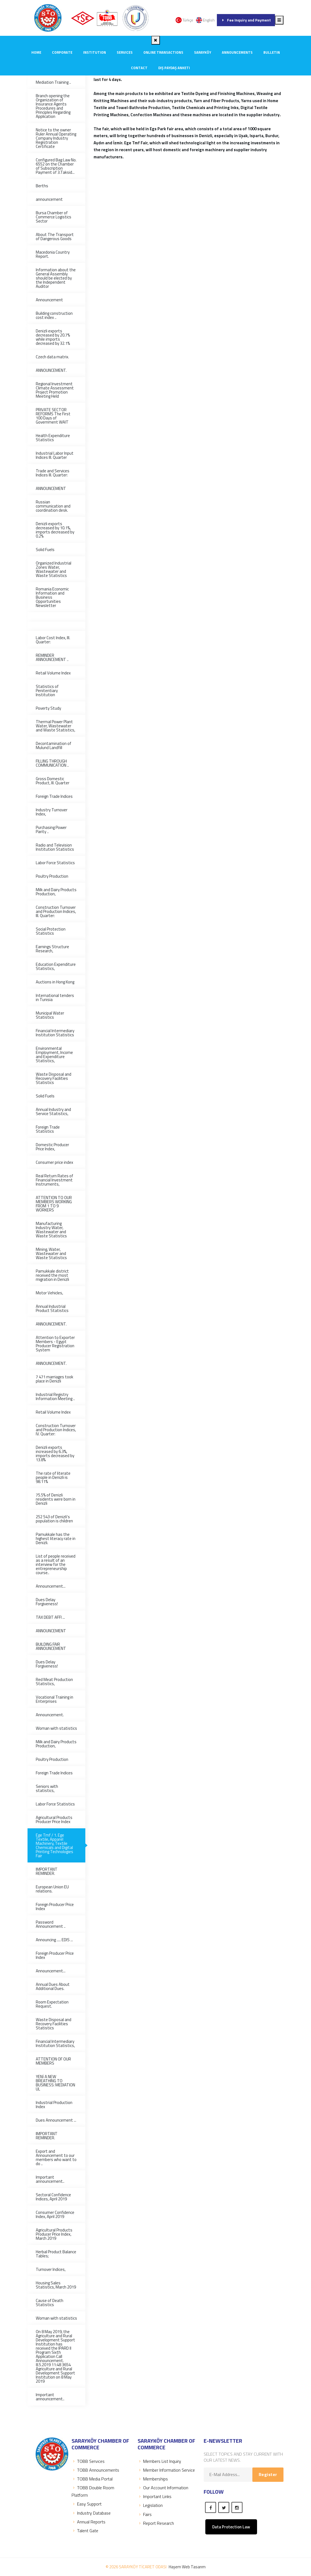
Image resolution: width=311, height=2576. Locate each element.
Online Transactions (163, 52)
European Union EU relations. (52, 1889)
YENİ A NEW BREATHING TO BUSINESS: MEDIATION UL (55, 2082)
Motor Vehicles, (49, 1293)
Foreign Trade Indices (54, 796)
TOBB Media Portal (92, 2478)
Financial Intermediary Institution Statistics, (55, 2043)
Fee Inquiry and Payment (246, 20)
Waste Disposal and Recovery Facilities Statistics (53, 1078)
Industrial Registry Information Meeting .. (55, 1396)
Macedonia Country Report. (53, 254)
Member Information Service (166, 2470)
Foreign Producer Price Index (55, 1906)
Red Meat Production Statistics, (54, 1681)
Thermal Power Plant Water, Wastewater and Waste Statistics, (55, 725)
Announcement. (50, 1715)
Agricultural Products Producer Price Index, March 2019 (54, 2234)
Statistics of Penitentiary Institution (47, 690)
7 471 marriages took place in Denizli (54, 1379)
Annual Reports (88, 2521)
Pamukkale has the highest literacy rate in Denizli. (55, 1538)
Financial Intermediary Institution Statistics (55, 1032)
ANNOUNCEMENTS (237, 52)
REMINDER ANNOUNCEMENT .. (52, 657)
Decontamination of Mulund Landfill (53, 745)
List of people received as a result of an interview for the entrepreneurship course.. (55, 1564)
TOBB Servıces (88, 2461)
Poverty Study (48, 708)
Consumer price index (54, 1162)
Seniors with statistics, (47, 1788)
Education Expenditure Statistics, (56, 966)
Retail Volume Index (53, 673)
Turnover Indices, (51, 2269)
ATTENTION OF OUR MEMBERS (53, 2061)
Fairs (145, 2514)
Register (268, 2474)
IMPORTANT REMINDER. (47, 1871)
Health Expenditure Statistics (53, 437)
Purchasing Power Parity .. (51, 829)
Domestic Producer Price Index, (52, 1146)
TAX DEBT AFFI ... (50, 1617)
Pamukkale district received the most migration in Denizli (52, 1275)
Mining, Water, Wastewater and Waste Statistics (51, 1253)
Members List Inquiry (159, 2461)
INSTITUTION (94, 52)
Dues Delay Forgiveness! (47, 1601)
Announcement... (51, 1586)
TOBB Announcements (95, 2470)
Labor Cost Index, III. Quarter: (53, 639)
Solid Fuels (45, 549)
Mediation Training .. (53, 82)
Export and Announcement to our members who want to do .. (56, 2157)
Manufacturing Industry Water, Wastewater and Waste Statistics (51, 1229)
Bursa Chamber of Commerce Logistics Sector (53, 217)
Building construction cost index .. (54, 315)
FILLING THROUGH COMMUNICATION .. (52, 763)
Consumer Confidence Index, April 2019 (55, 2214)
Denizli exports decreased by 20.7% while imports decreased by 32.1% (53, 337)
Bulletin (271, 52)
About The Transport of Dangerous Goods (55, 236)
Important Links (154, 2496)
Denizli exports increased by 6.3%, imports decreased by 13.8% (55, 1453)
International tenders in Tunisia (55, 997)
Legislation (150, 2505)
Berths (42, 186)
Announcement (49, 300)
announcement (49, 199)
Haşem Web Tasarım (187, 2567)
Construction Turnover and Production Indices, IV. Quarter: (56, 1429)
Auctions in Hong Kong (55, 982)
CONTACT (139, 67)
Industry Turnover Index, (51, 812)
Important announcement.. (50, 2179)
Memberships (153, 2478)
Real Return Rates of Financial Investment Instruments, (54, 1180)
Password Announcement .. (51, 1924)
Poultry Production (52, 876)
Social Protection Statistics (51, 931)
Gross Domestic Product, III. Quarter (52, 780)
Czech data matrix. (52, 357)
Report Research (156, 2523)
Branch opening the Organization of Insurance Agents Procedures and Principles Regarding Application (53, 106)
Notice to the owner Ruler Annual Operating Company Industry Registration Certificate (56, 138)
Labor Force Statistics (55, 862)
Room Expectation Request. (52, 2004)
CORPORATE (62, 52)
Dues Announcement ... (56, 2120)
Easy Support (87, 2504)
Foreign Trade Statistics (48, 1129)
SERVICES (125, 52)
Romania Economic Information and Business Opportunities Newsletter (52, 597)
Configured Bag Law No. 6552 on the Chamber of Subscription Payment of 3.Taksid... (56, 166)
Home (36, 52)
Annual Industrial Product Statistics (52, 1308)
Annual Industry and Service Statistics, (53, 1111)
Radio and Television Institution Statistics (55, 847)
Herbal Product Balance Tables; (56, 2254)
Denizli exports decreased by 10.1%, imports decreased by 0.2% (55, 529)
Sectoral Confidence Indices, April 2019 (53, 2197)
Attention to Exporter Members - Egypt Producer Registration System (55, 1343)
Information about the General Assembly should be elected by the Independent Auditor (56, 278)
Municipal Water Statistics (50, 1015)
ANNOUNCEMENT (51, 488)
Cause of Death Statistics (49, 2302)
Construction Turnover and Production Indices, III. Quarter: (56, 911)
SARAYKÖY (202, 52)
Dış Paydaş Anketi (174, 67)
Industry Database (91, 2513)
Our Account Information (163, 2487)
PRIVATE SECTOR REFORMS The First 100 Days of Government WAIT (53, 415)
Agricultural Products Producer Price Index (54, 1819)
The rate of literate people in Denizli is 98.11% (53, 1477)
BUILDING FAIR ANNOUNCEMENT (51, 1646)
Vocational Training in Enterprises (54, 1699)
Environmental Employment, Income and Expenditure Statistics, (54, 1054)
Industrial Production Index (54, 2104)
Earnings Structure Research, (52, 948)
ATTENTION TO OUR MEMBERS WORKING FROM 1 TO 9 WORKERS (54, 1203)
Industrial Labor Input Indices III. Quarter (54, 455)
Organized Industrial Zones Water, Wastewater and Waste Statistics (53, 569)
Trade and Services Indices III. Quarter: (52, 473)
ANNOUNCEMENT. (51, 370)
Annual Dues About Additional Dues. (53, 1986)
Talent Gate (85, 2530)
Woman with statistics (56, 1728)
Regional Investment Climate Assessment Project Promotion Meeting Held (55, 390)
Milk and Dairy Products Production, (56, 891)
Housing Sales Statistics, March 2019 (56, 2285)
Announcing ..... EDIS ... (54, 1940)
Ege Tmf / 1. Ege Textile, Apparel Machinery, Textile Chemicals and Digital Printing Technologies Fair (54, 1845)
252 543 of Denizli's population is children (54, 1519)
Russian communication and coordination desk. (53, 506)
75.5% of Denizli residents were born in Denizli (55, 1499)
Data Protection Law (231, 2527)
